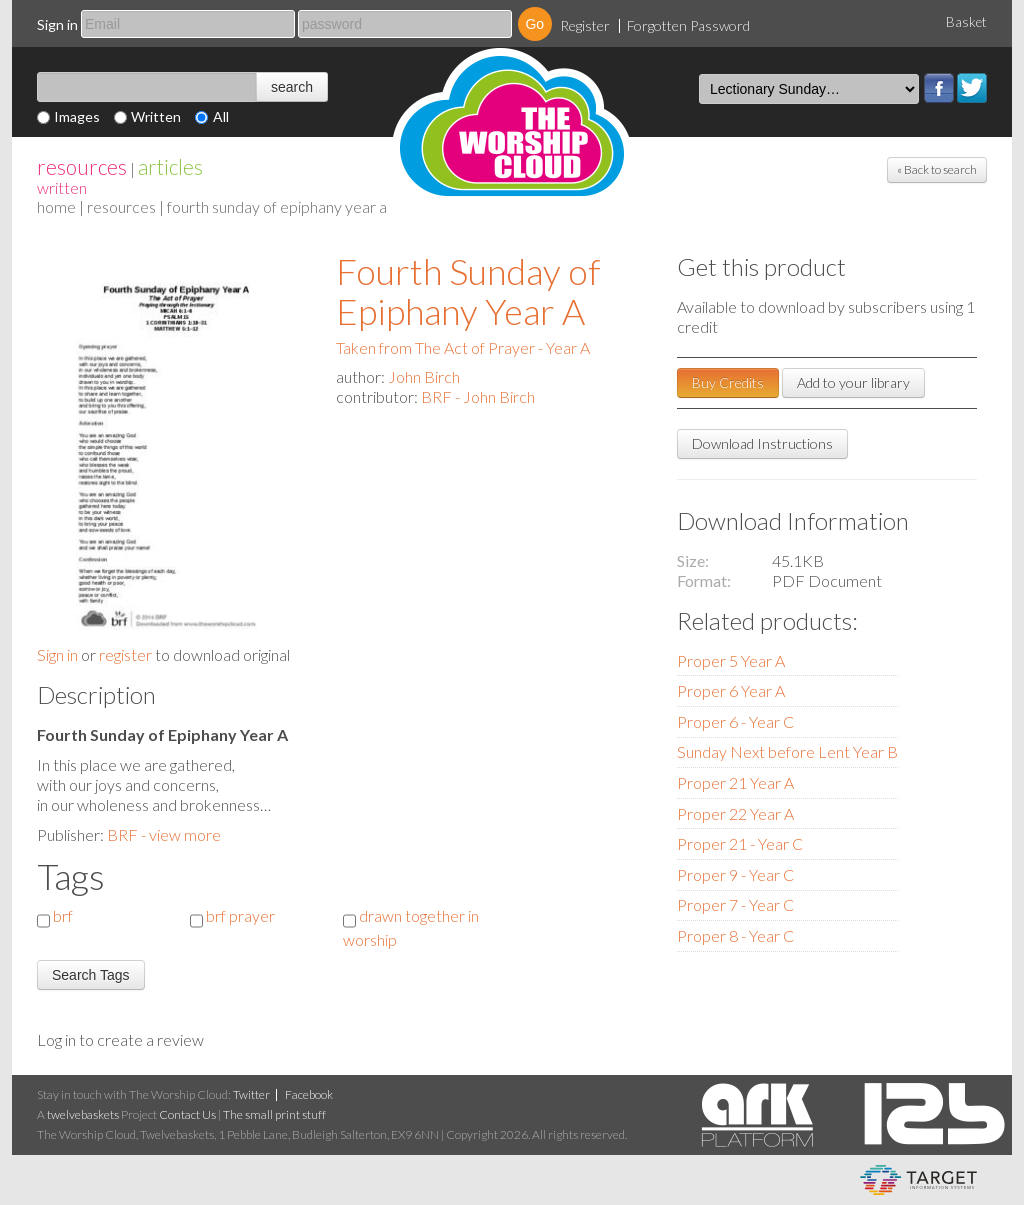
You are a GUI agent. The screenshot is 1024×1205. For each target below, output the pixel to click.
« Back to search (937, 169)
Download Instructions (762, 443)
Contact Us (187, 1114)
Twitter (972, 88)
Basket (966, 22)
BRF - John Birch (478, 396)
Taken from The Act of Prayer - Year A (463, 347)
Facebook (939, 88)
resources (82, 166)
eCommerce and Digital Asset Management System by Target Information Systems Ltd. (918, 1180)
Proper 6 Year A (731, 690)
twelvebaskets (83, 1114)
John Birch (424, 376)
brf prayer (240, 915)
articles (170, 166)
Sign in (57, 24)
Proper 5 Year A (731, 660)
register (125, 654)
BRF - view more (164, 834)
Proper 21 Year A (735, 782)
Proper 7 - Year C (735, 904)
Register (585, 25)
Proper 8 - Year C (735, 935)
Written (156, 116)
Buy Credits (728, 382)
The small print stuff (274, 1114)
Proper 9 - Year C (735, 874)
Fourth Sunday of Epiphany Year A (468, 291)
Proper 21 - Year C (740, 843)
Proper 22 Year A (735, 813)
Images (77, 116)
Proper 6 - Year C (735, 721)
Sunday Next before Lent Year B (787, 751)
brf (63, 915)
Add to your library (853, 382)
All (221, 116)
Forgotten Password (688, 25)
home (56, 206)
